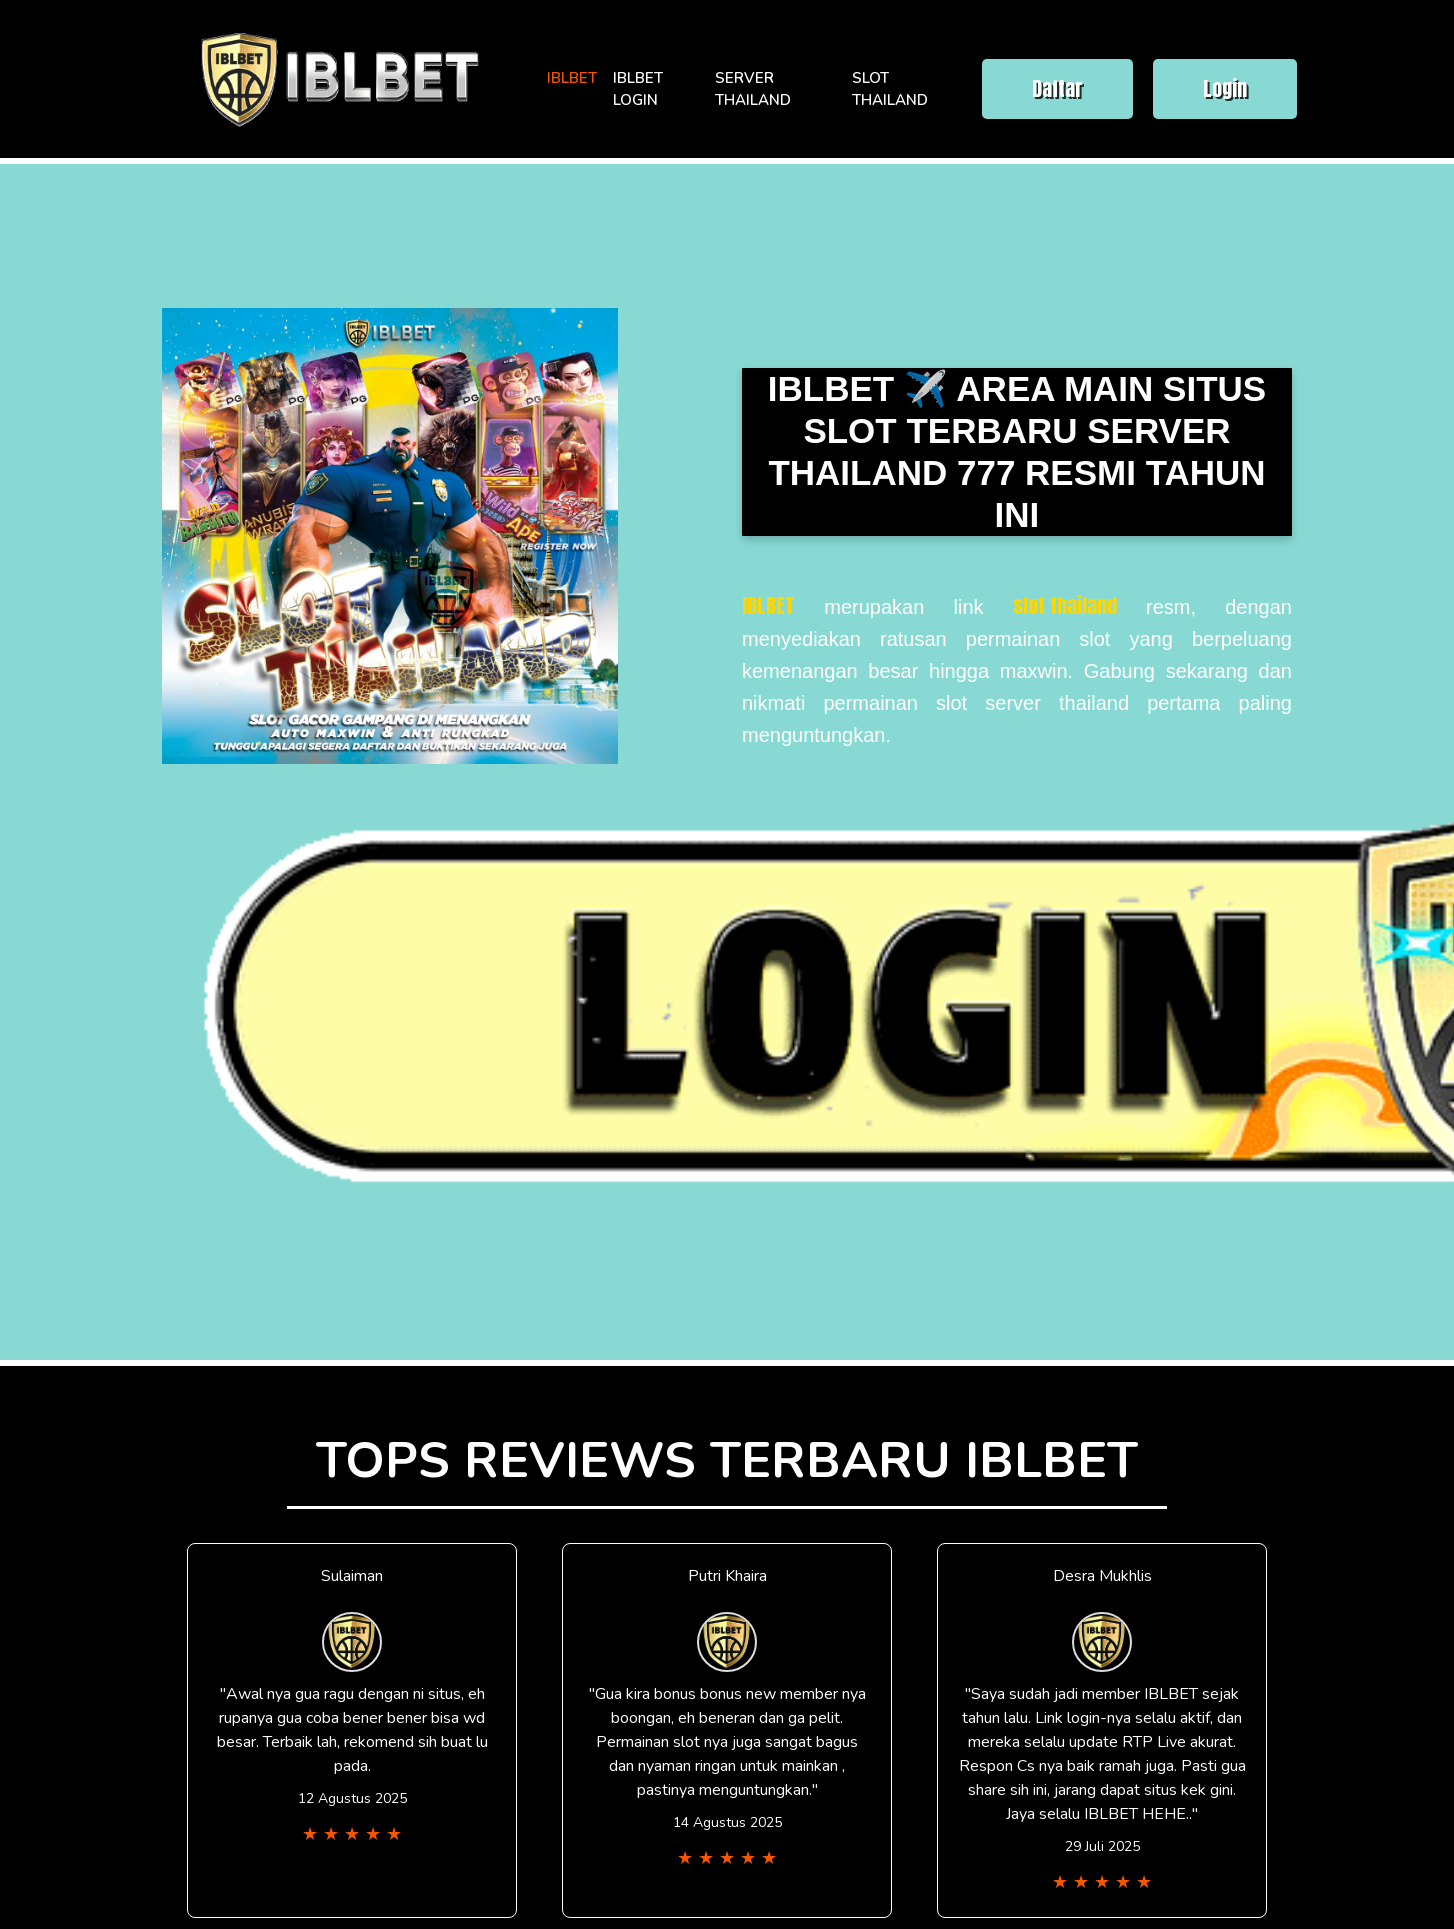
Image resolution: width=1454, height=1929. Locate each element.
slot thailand (1065, 605)
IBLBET (572, 78)
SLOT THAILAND (890, 89)
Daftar (1057, 88)
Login (1225, 88)
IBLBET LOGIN (638, 89)
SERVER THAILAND (753, 89)
